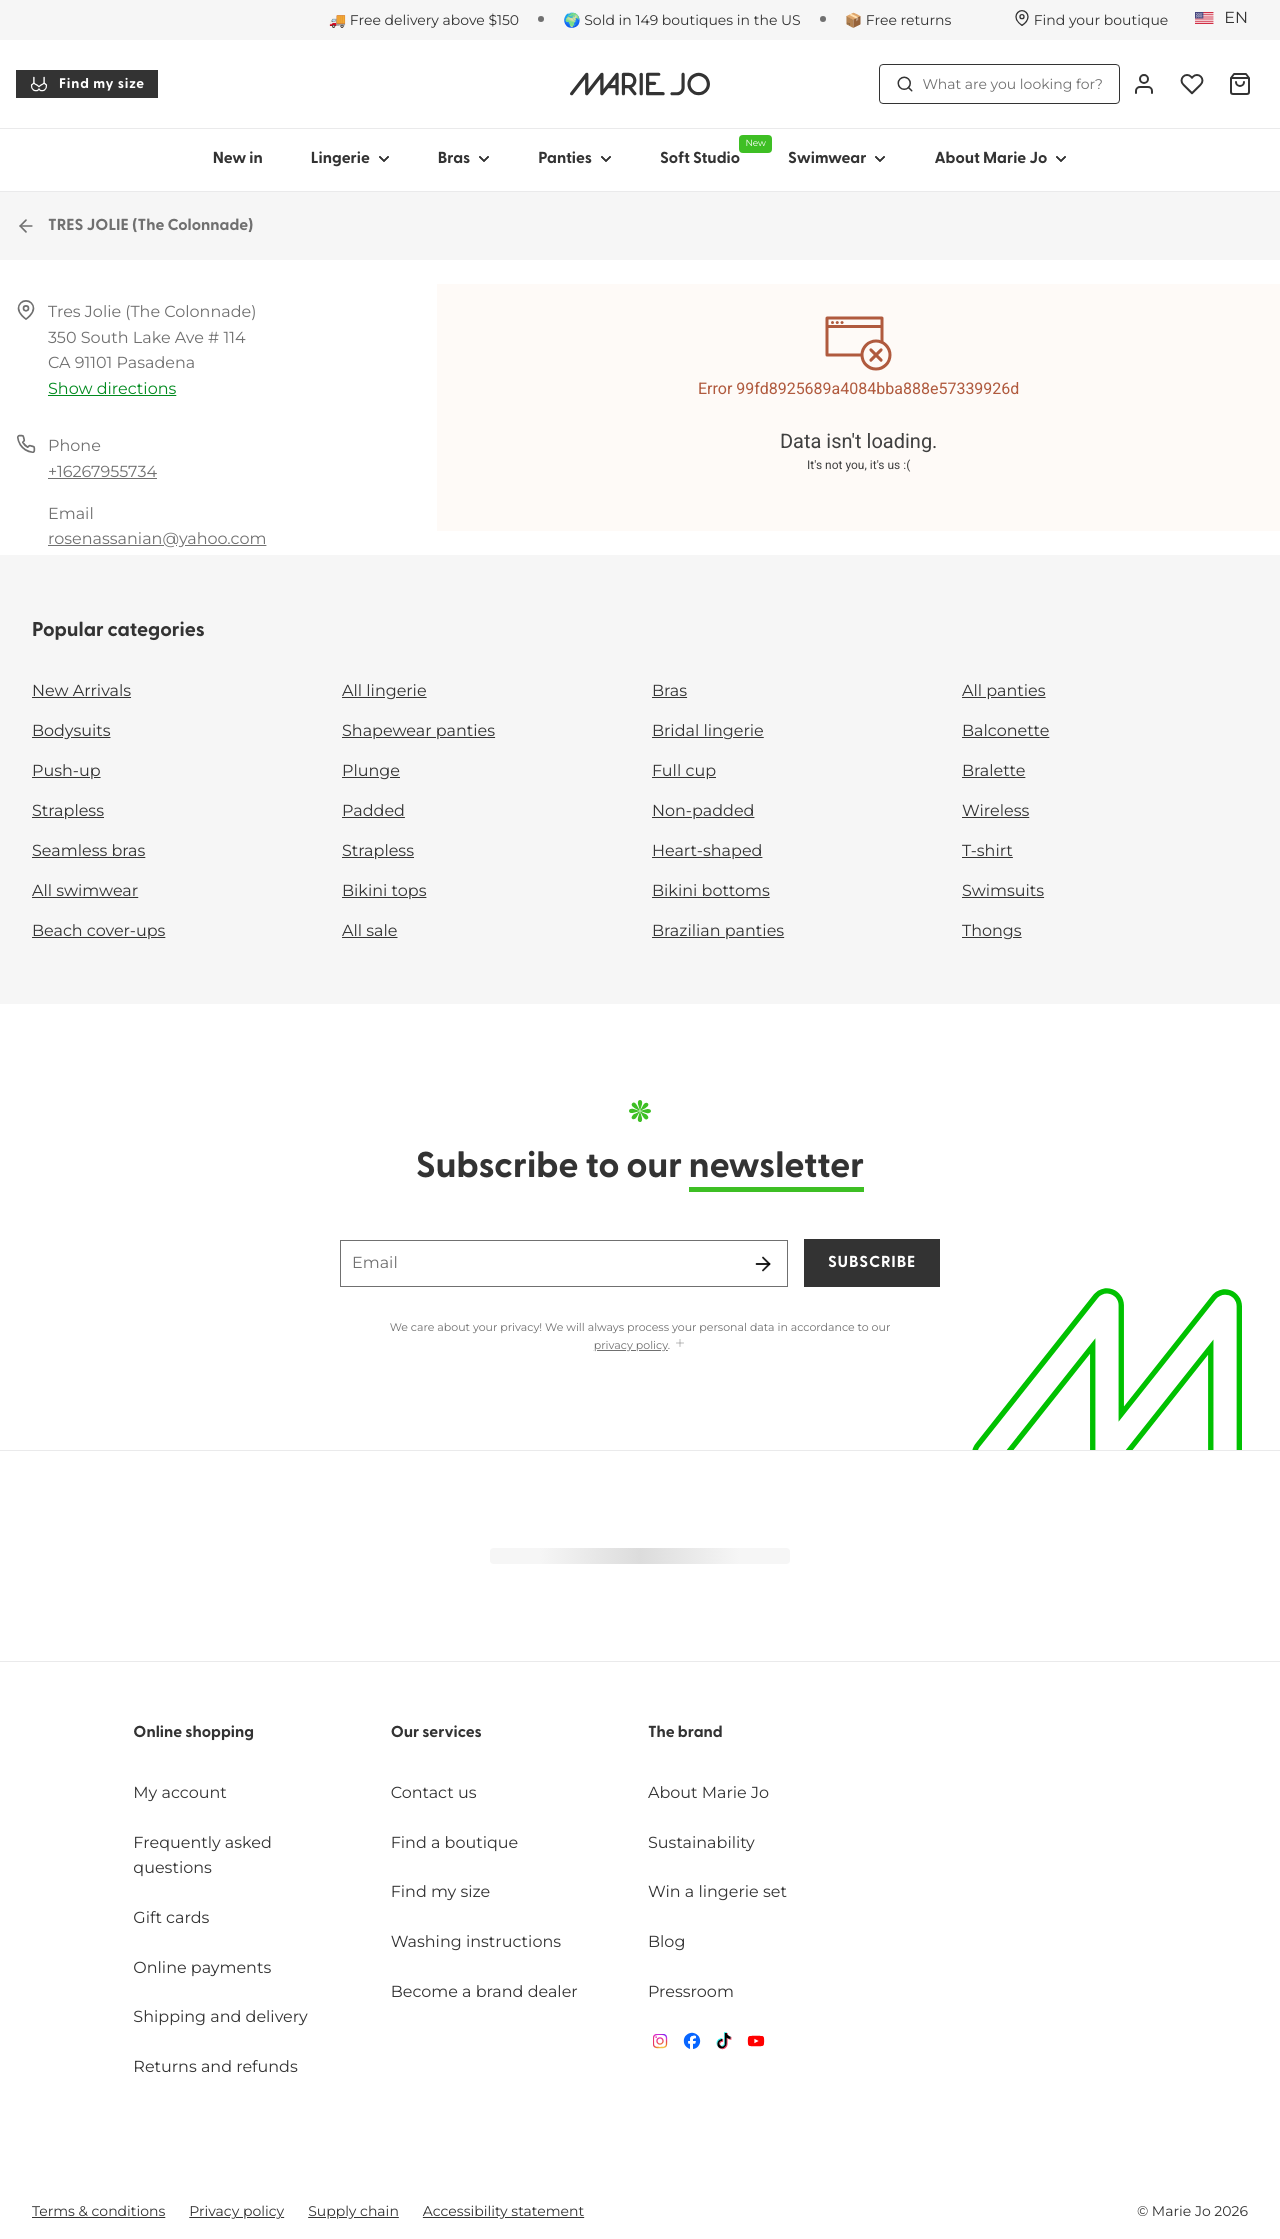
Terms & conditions (98, 2211)
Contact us (434, 1793)
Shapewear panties (418, 731)
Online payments (202, 1968)
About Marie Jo (708, 1793)
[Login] (1144, 84)
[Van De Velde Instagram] (660, 2045)
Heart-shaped (707, 851)
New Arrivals (81, 691)
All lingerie (384, 691)
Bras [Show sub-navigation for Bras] (464, 159)
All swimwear (85, 891)
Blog (666, 1942)
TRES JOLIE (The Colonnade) (135, 226)
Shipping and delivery (220, 2017)
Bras (669, 691)
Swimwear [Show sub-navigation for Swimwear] (837, 159)
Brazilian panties (718, 931)
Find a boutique (455, 1843)
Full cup (684, 771)
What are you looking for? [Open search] (999, 84)
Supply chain (353, 2211)
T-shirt (987, 851)
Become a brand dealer (484, 1992)
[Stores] (1091, 20)
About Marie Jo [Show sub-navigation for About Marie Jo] (1000, 159)
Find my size (87, 84)
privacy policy (631, 1345)
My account (179, 1793)
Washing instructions (476, 1942)
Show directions (112, 389)
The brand (685, 1733)
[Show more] (680, 1344)
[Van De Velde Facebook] (692, 2045)
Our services (436, 1733)
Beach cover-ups (98, 931)
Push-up (66, 771)
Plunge (371, 771)
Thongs (992, 931)
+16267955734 (102, 472)
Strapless (68, 811)
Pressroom (691, 1992)
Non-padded (703, 811)
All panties (1004, 691)
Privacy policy (236, 2211)
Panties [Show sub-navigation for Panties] (575, 159)
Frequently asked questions (202, 1856)
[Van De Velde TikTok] (724, 2045)
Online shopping (193, 1733)
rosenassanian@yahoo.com (157, 539)
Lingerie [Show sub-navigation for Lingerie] (350, 159)
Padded (373, 811)
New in (238, 159)
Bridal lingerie (708, 731)
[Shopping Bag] (1240, 84)
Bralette (993, 771)
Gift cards (171, 1918)
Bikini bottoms (711, 891)
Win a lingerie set (717, 1892)
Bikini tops (384, 891)
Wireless (995, 811)
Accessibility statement (503, 2211)
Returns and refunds (215, 2067)
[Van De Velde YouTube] (756, 2045)
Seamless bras (88, 851)
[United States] (1228, 19)
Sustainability (701, 1843)
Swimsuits (1003, 891)
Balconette (1005, 731)
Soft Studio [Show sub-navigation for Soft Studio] (712, 151)
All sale (370, 931)
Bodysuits (71, 731)
